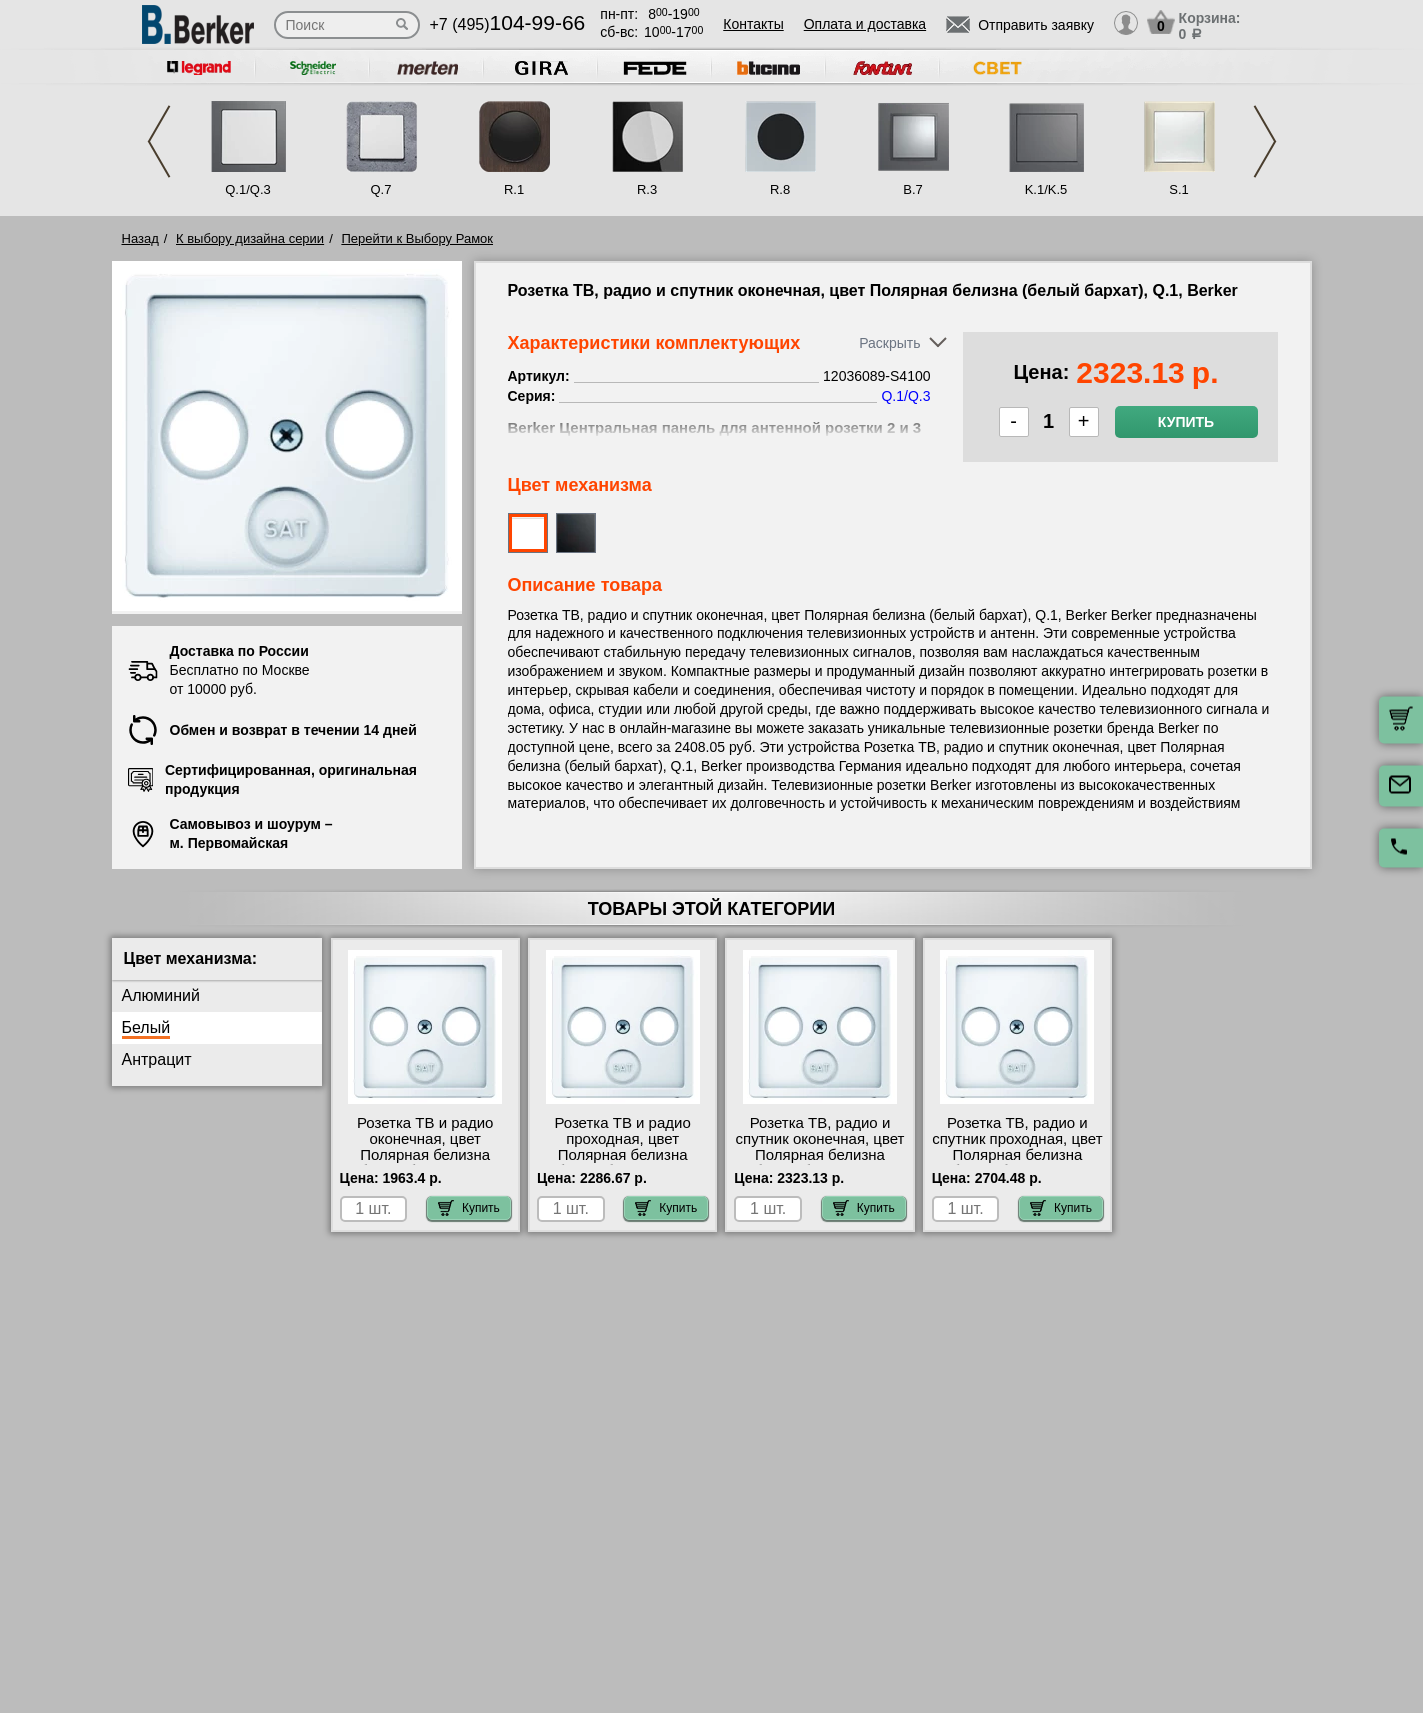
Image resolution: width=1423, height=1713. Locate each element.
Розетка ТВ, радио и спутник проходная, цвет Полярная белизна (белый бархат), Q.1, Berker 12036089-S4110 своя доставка (1017, 1163)
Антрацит (157, 1059)
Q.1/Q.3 (248, 189)
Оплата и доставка (865, 24)
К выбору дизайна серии (250, 238)
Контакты (753, 24)
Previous (159, 141)
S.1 (1179, 189)
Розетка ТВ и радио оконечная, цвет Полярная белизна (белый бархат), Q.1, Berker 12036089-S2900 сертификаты (424, 1163)
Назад (140, 238)
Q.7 (381, 189)
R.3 (647, 189)
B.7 (913, 189)
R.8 (780, 189)
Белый (146, 1027)
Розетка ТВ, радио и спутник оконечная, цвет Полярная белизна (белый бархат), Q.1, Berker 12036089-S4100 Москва (820, 1163)
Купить (1186, 422)
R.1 (514, 189)
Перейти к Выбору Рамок (417, 238)
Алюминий (161, 995)
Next (1265, 141)
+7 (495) (508, 24)
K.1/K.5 (1046, 189)
